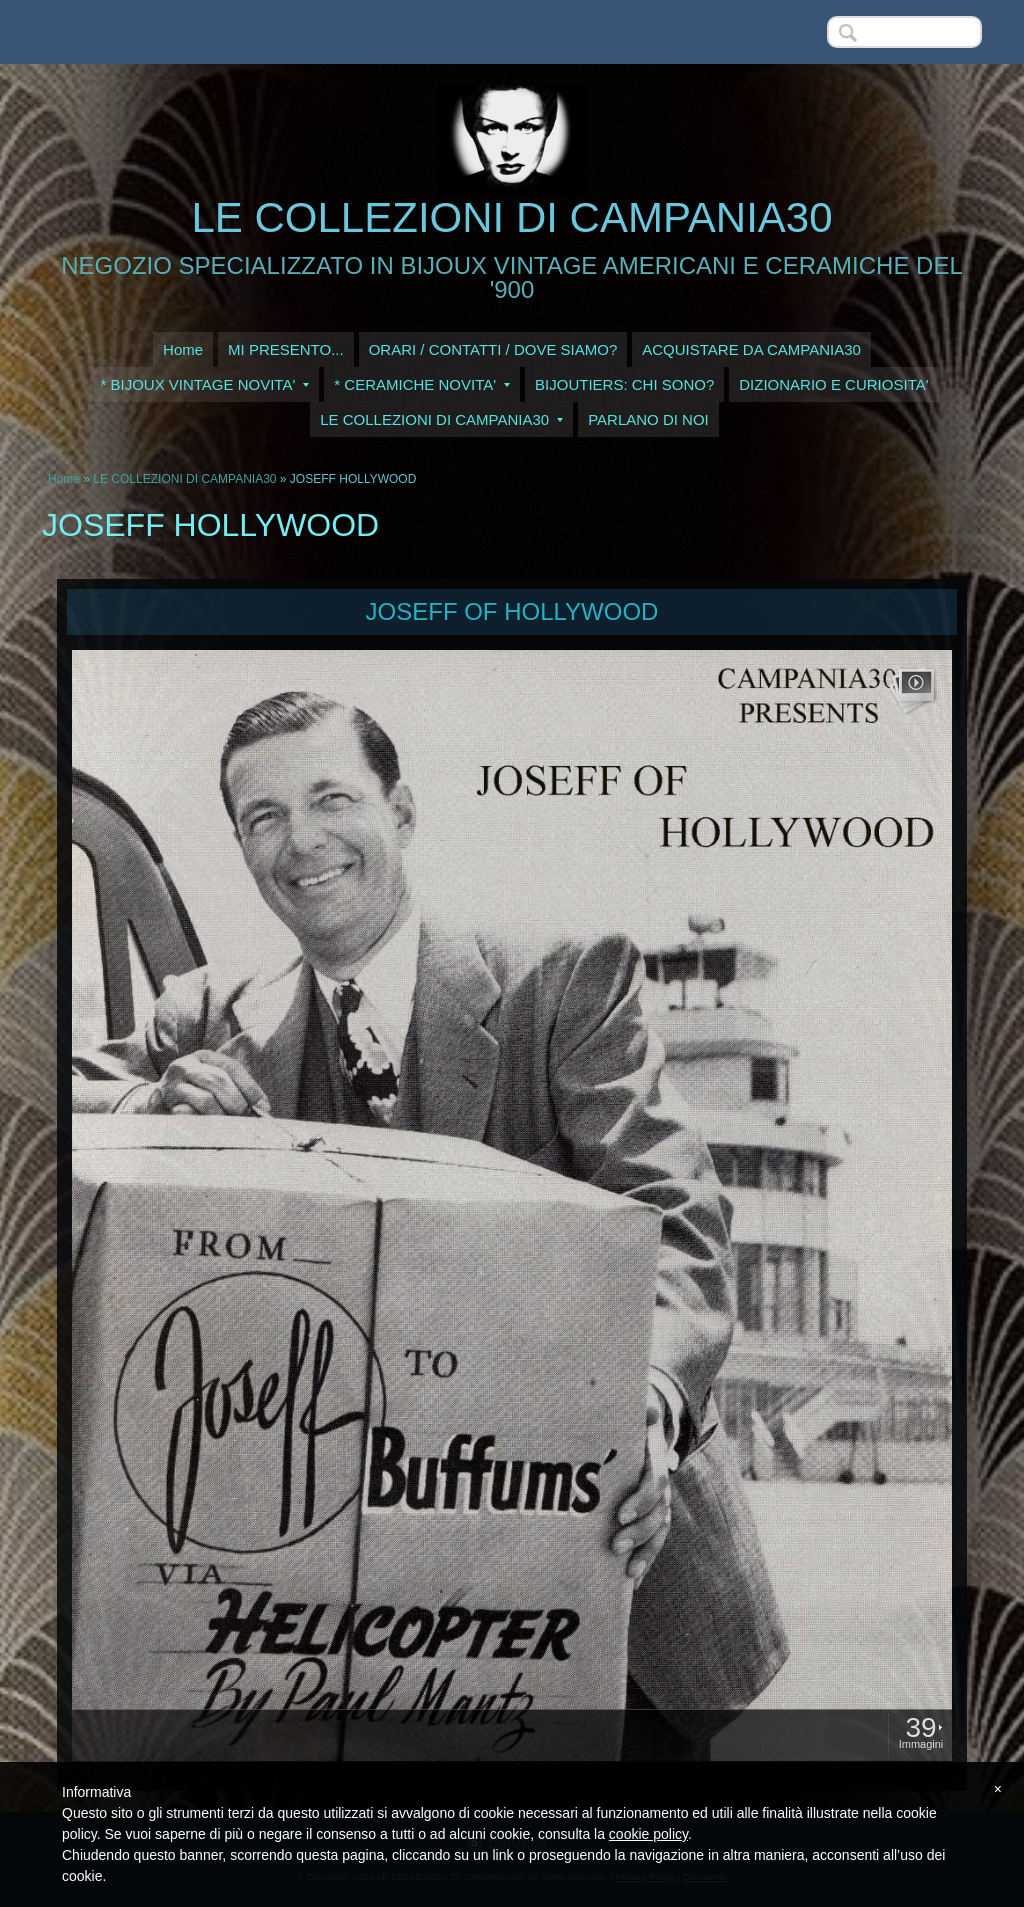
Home (183, 349)
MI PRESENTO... (286, 349)
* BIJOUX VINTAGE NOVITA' (204, 384)
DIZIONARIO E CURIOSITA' (833, 384)
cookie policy (648, 1834)
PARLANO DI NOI (648, 419)
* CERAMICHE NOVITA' (422, 384)
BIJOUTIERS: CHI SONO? (624, 384)
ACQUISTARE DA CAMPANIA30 (751, 349)
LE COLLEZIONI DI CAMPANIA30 (511, 217)
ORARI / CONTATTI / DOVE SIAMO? (493, 349)
